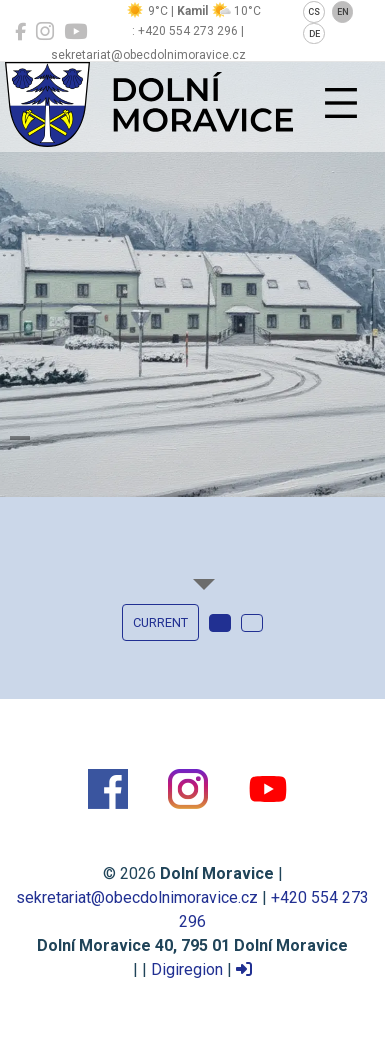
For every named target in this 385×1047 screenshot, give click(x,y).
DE (314, 34)
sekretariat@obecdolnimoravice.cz (137, 897)
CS (314, 12)
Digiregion (187, 969)
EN (343, 12)
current (160, 622)
